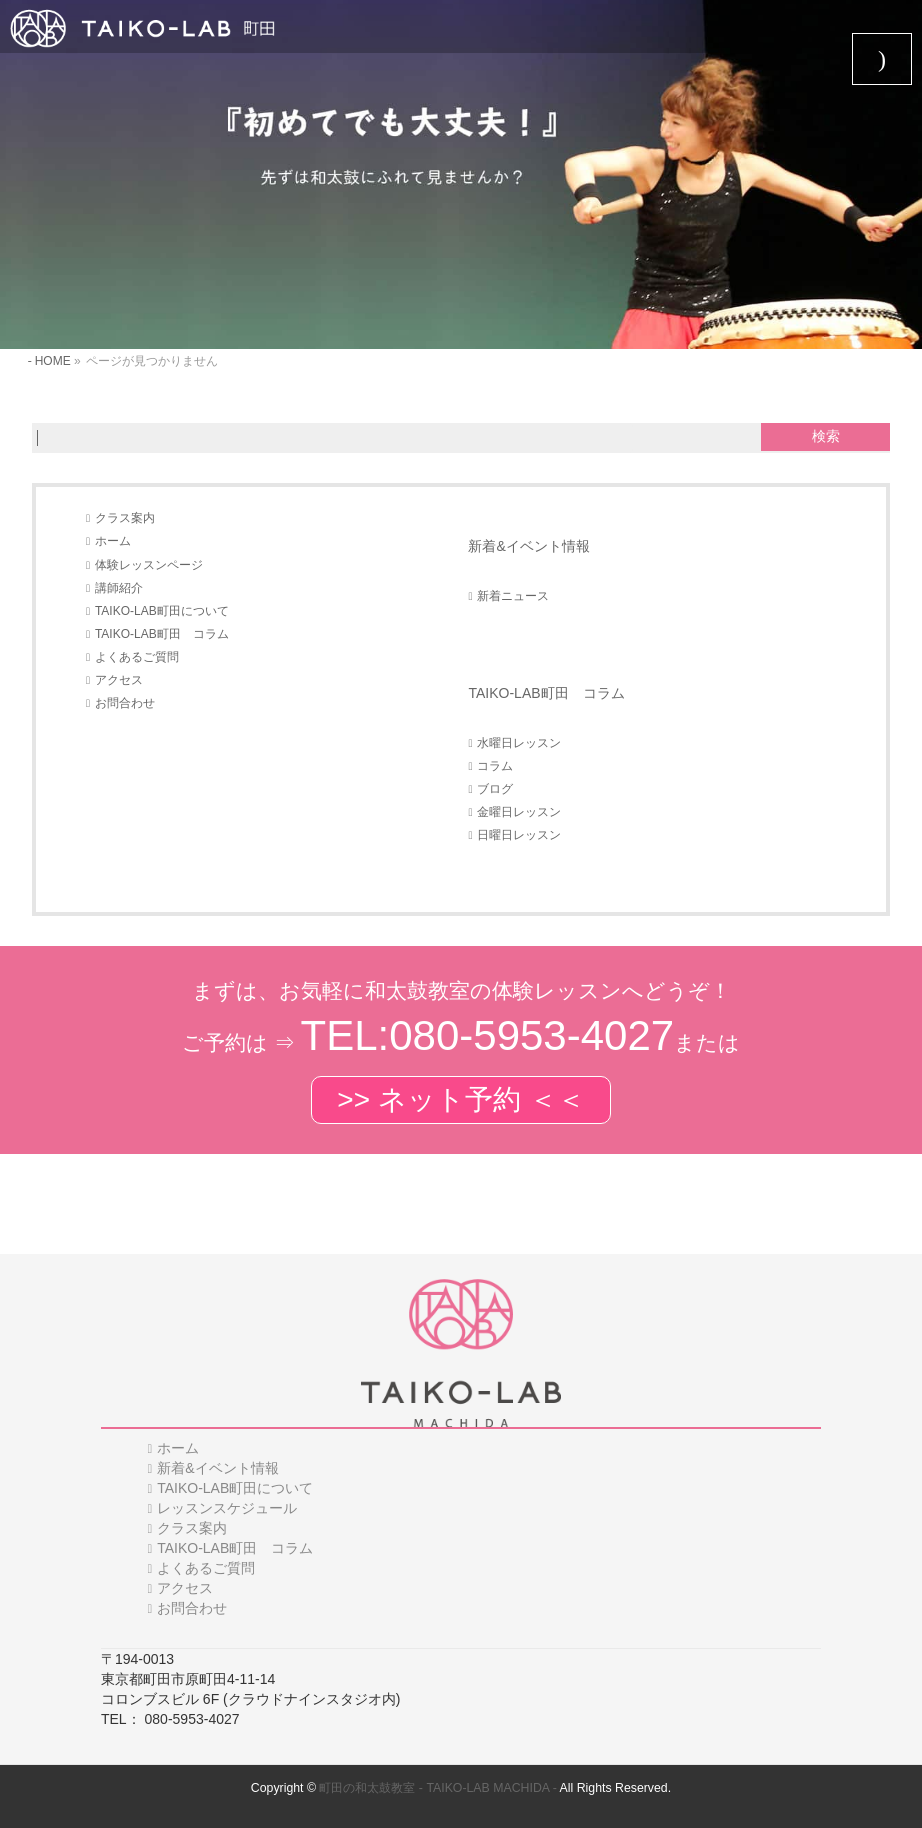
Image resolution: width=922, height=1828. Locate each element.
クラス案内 (125, 518)
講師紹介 (119, 588)
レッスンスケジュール (227, 1508)
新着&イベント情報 (528, 546)
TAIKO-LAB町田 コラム (162, 634)
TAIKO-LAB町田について (162, 611)
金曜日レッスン (519, 812)
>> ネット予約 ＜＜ (460, 1099)
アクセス (119, 680)
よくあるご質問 (137, 657)
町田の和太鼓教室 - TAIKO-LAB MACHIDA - (437, 1788)
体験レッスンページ (149, 565)
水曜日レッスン (519, 743)
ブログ (495, 789)
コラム (495, 766)
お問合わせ (125, 703)
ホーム (113, 541)
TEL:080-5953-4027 (488, 1035)
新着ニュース (513, 596)
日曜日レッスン (519, 835)
